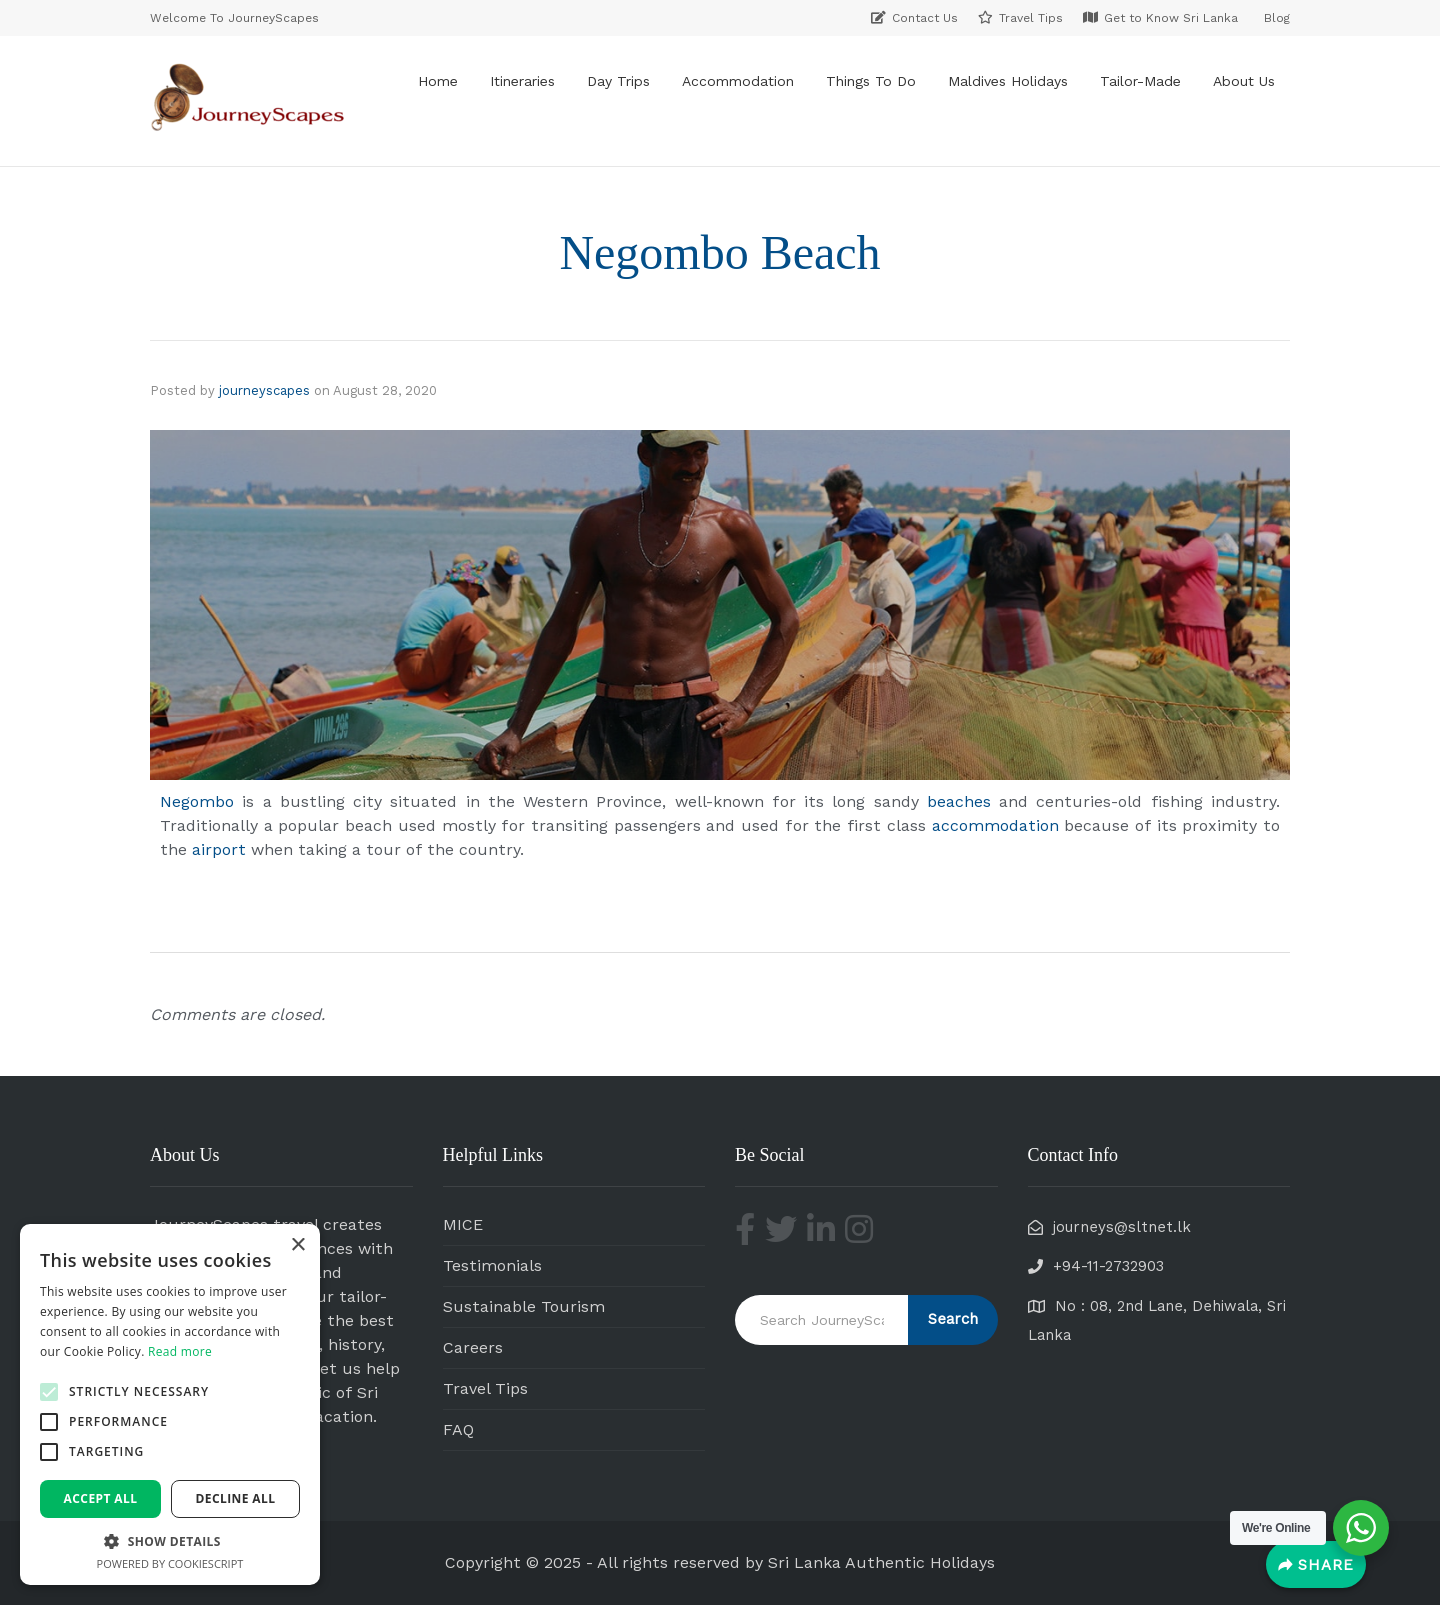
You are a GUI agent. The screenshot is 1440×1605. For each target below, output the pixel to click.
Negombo (201, 801)
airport (219, 849)
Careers (473, 1347)
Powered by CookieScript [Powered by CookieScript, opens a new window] (170, 1563)
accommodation (995, 825)
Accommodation (738, 81)
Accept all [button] (101, 1498)
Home (438, 81)
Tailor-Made (1140, 81)
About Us (1244, 81)
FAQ (458, 1429)
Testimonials (492, 1265)
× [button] (297, 1245)
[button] (49, 1392)
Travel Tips (485, 1388)
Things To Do (871, 81)
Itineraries (522, 81)
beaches (959, 801)
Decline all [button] (236, 1498)
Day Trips (618, 81)
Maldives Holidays (1008, 81)
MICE (463, 1224)
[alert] (170, 1404)
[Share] (1316, 1564)
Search (953, 1319)
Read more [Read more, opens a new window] (180, 1351)
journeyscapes (264, 390)
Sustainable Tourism (524, 1306)
